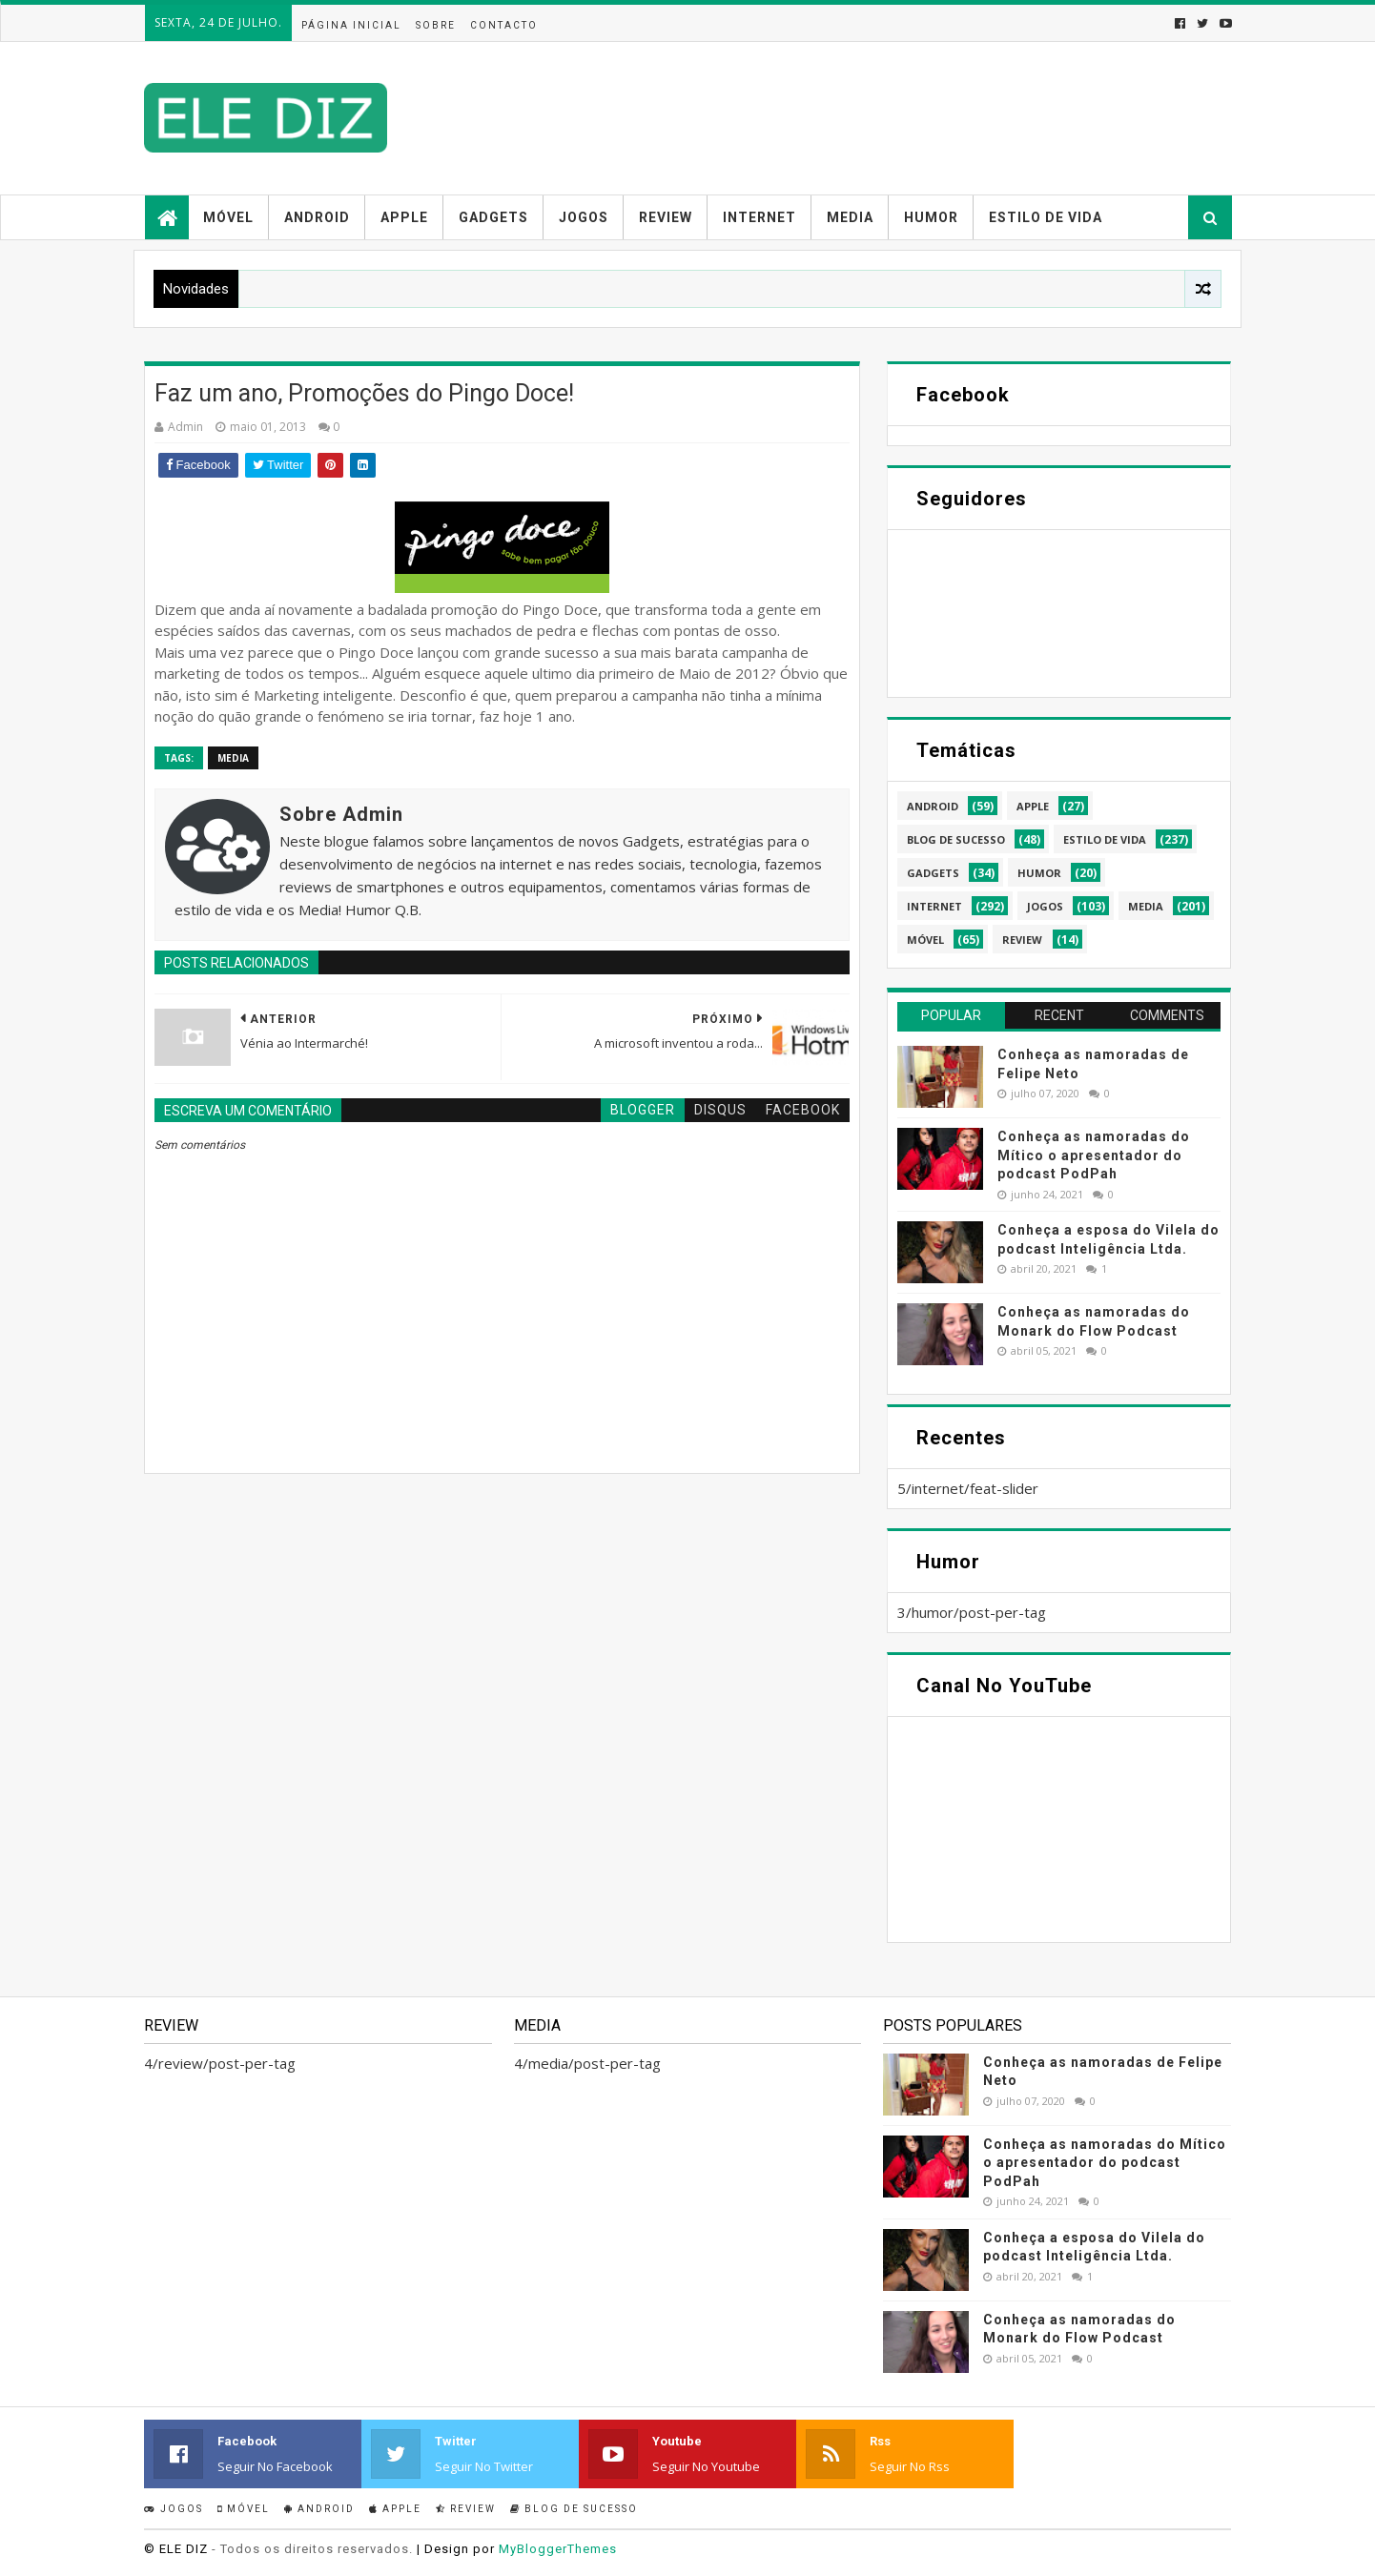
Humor (931, 217)
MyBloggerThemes (558, 2549)
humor (1039, 873)
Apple (404, 217)
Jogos (583, 217)
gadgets (933, 873)
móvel (925, 939)
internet (934, 906)
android (932, 806)
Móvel (228, 217)
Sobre (436, 25)
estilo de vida (1104, 839)
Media (850, 217)
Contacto (504, 25)
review (1022, 939)
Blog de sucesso (574, 2509)
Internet (759, 217)
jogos (1045, 906)
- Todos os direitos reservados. (312, 2549)
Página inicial (351, 25)
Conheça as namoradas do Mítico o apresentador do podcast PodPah (1093, 1155)
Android (317, 217)
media (233, 758)
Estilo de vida (1045, 217)
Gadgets (493, 217)
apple (1032, 806)
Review (665, 217)
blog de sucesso (956, 839)
